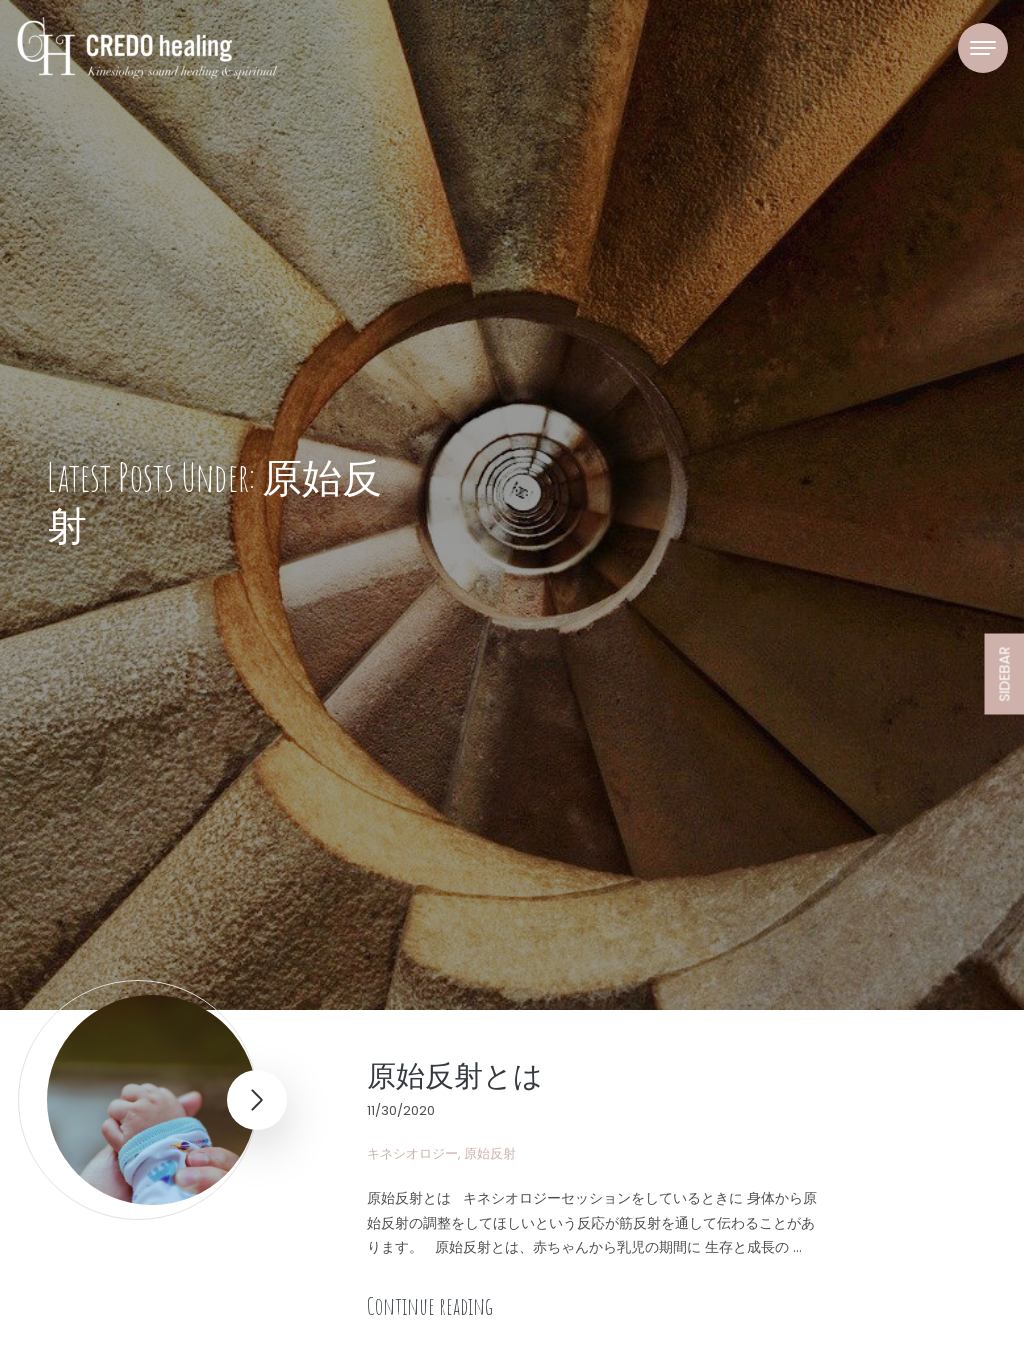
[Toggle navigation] (983, 48)
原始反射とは (455, 1075)
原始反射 (490, 1153)
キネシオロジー (412, 1153)
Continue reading (430, 1306)
